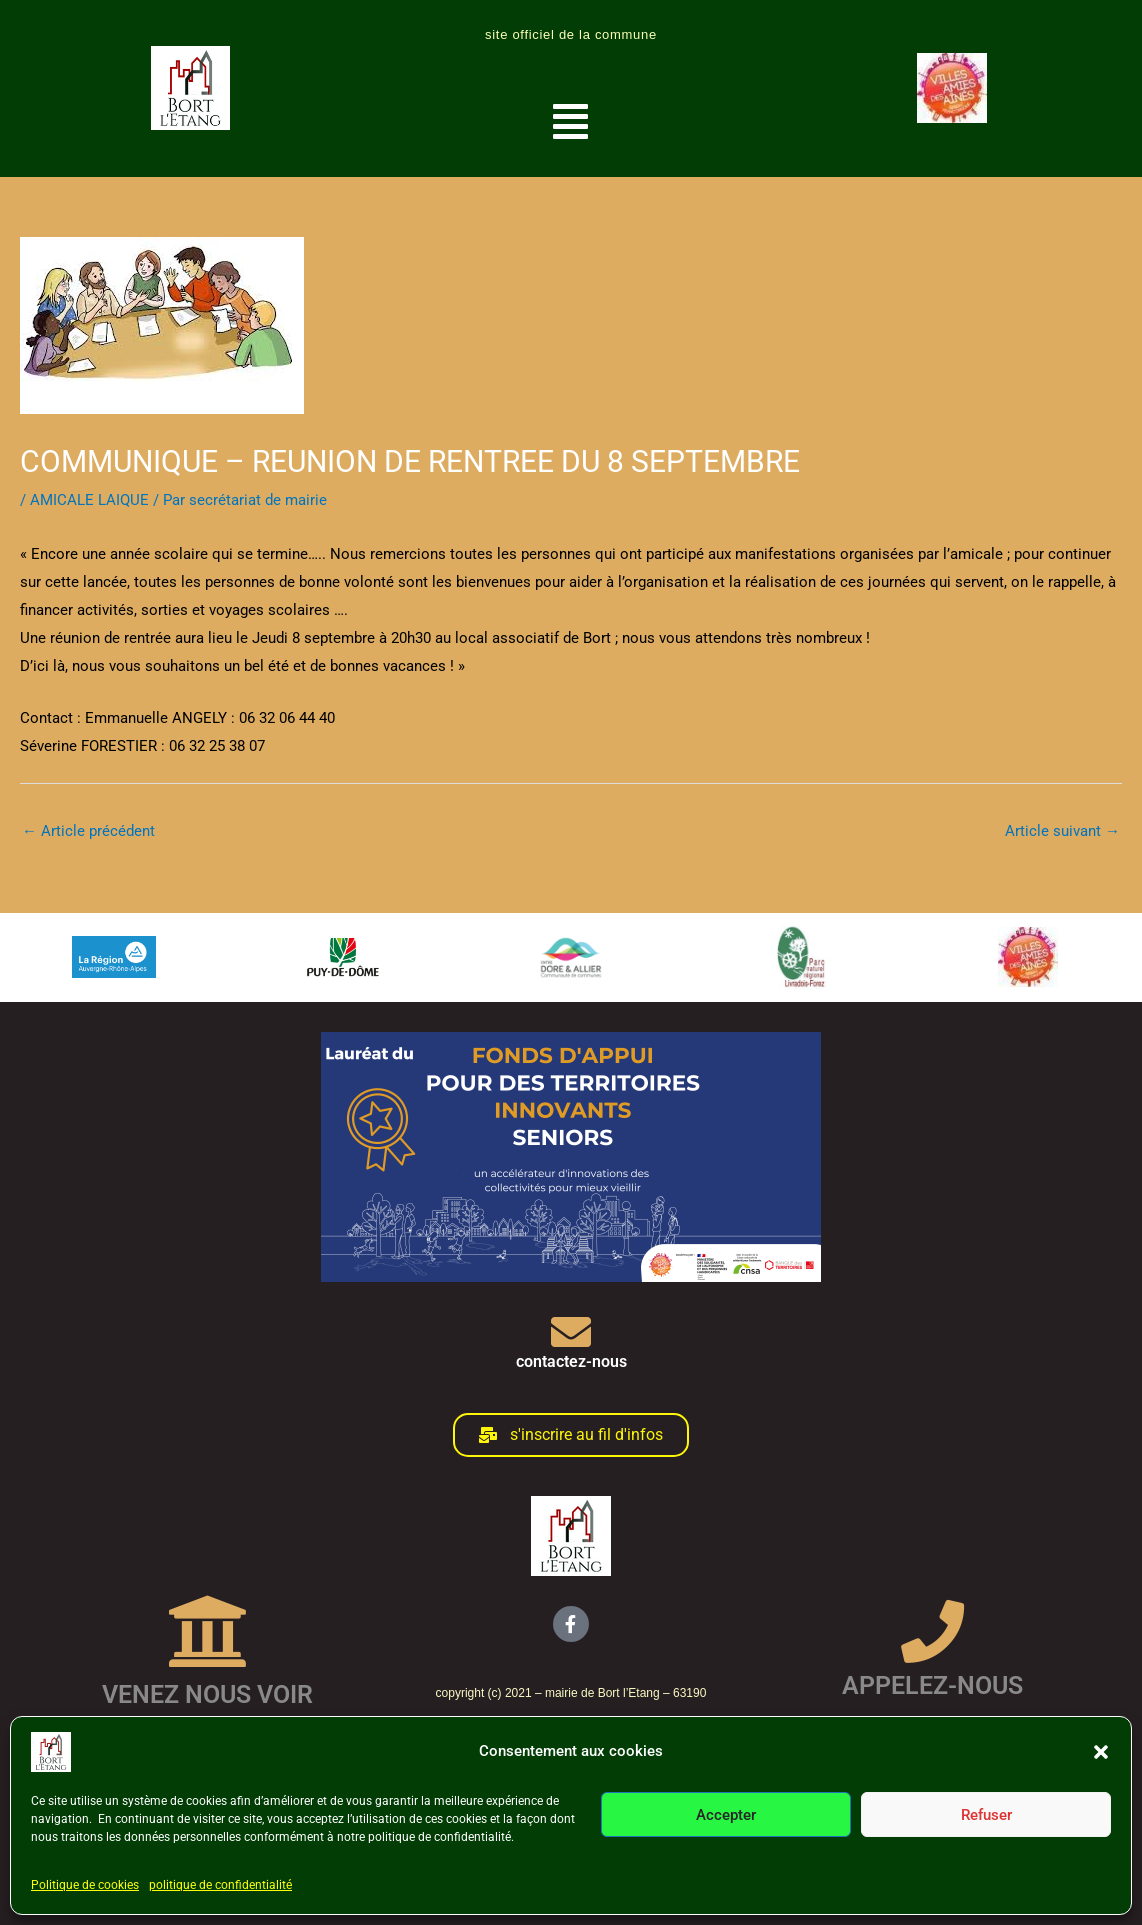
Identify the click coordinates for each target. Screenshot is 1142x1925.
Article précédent (88, 831)
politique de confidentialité (220, 1885)
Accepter (726, 1815)
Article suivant (1062, 831)
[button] (1101, 1752)
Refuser (986, 1815)
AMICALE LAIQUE (89, 500)
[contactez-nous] (571, 1332)
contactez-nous (571, 1361)
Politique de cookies (85, 1885)
